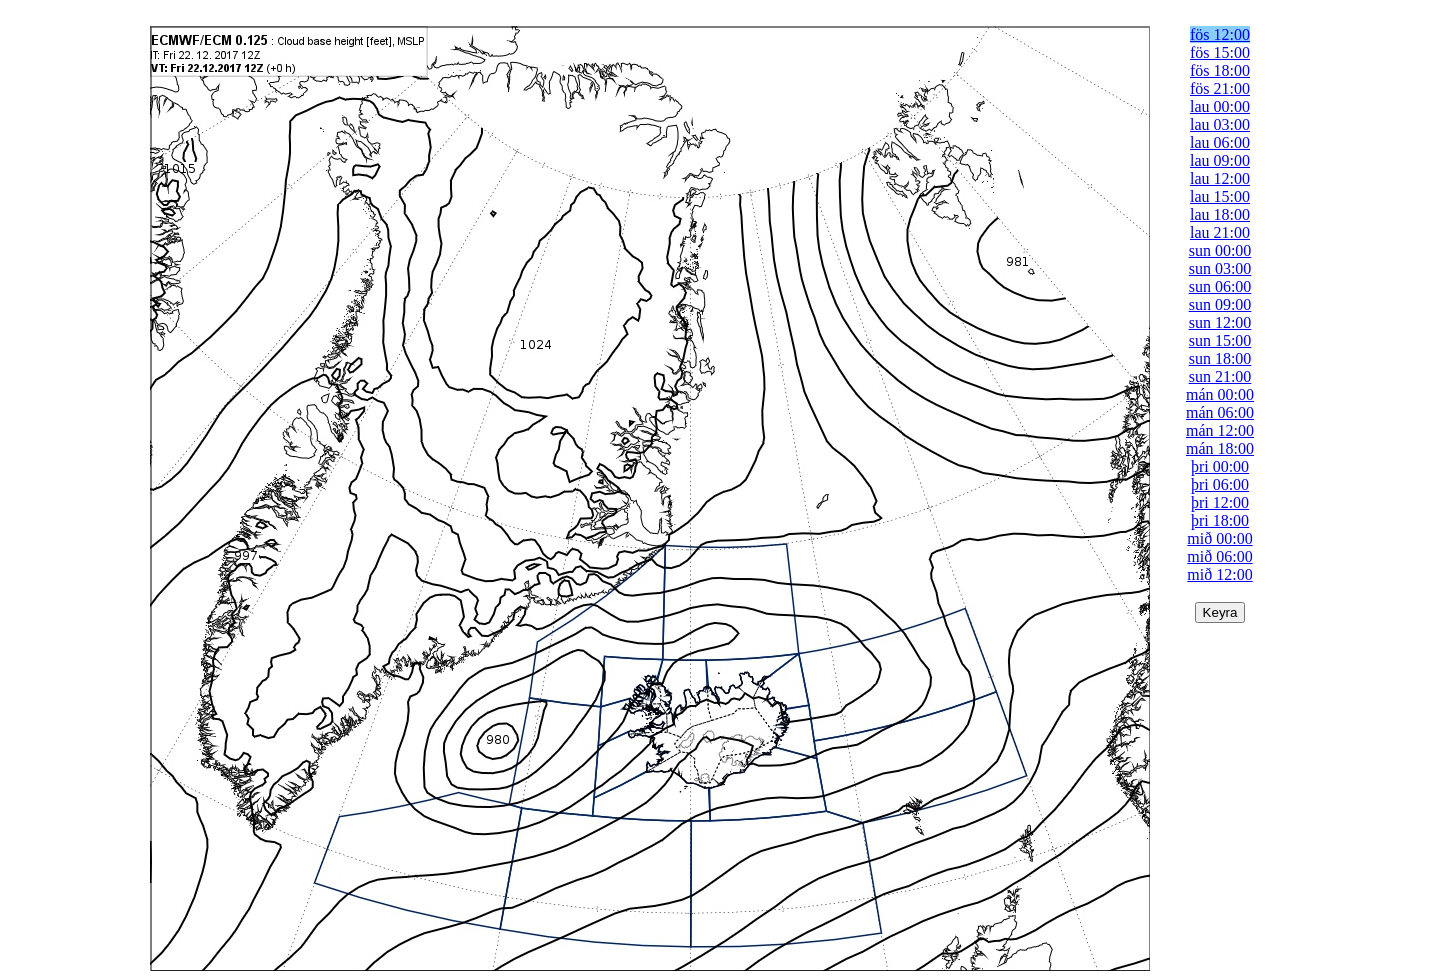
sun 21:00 (1220, 376)
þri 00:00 (1220, 466)
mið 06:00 (1219, 556)
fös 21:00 (1220, 88)
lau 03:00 (1220, 124)
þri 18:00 (1220, 520)
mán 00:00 (1220, 394)
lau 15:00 (1220, 196)
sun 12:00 (1220, 322)
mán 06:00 (1220, 412)
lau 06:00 (1220, 142)
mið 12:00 (1219, 574)
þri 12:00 (1220, 502)
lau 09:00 (1220, 160)
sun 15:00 (1220, 340)
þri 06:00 (1220, 484)
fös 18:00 (1220, 70)
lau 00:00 (1220, 106)
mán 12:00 (1220, 430)
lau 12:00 (1220, 178)
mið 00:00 (1219, 538)
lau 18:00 (1220, 214)
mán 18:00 (1220, 448)
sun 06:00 (1220, 286)
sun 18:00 (1220, 358)
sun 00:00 (1220, 250)
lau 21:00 (1220, 232)
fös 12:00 (1220, 34)
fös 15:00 (1220, 52)
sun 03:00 (1220, 268)
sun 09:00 (1220, 304)
